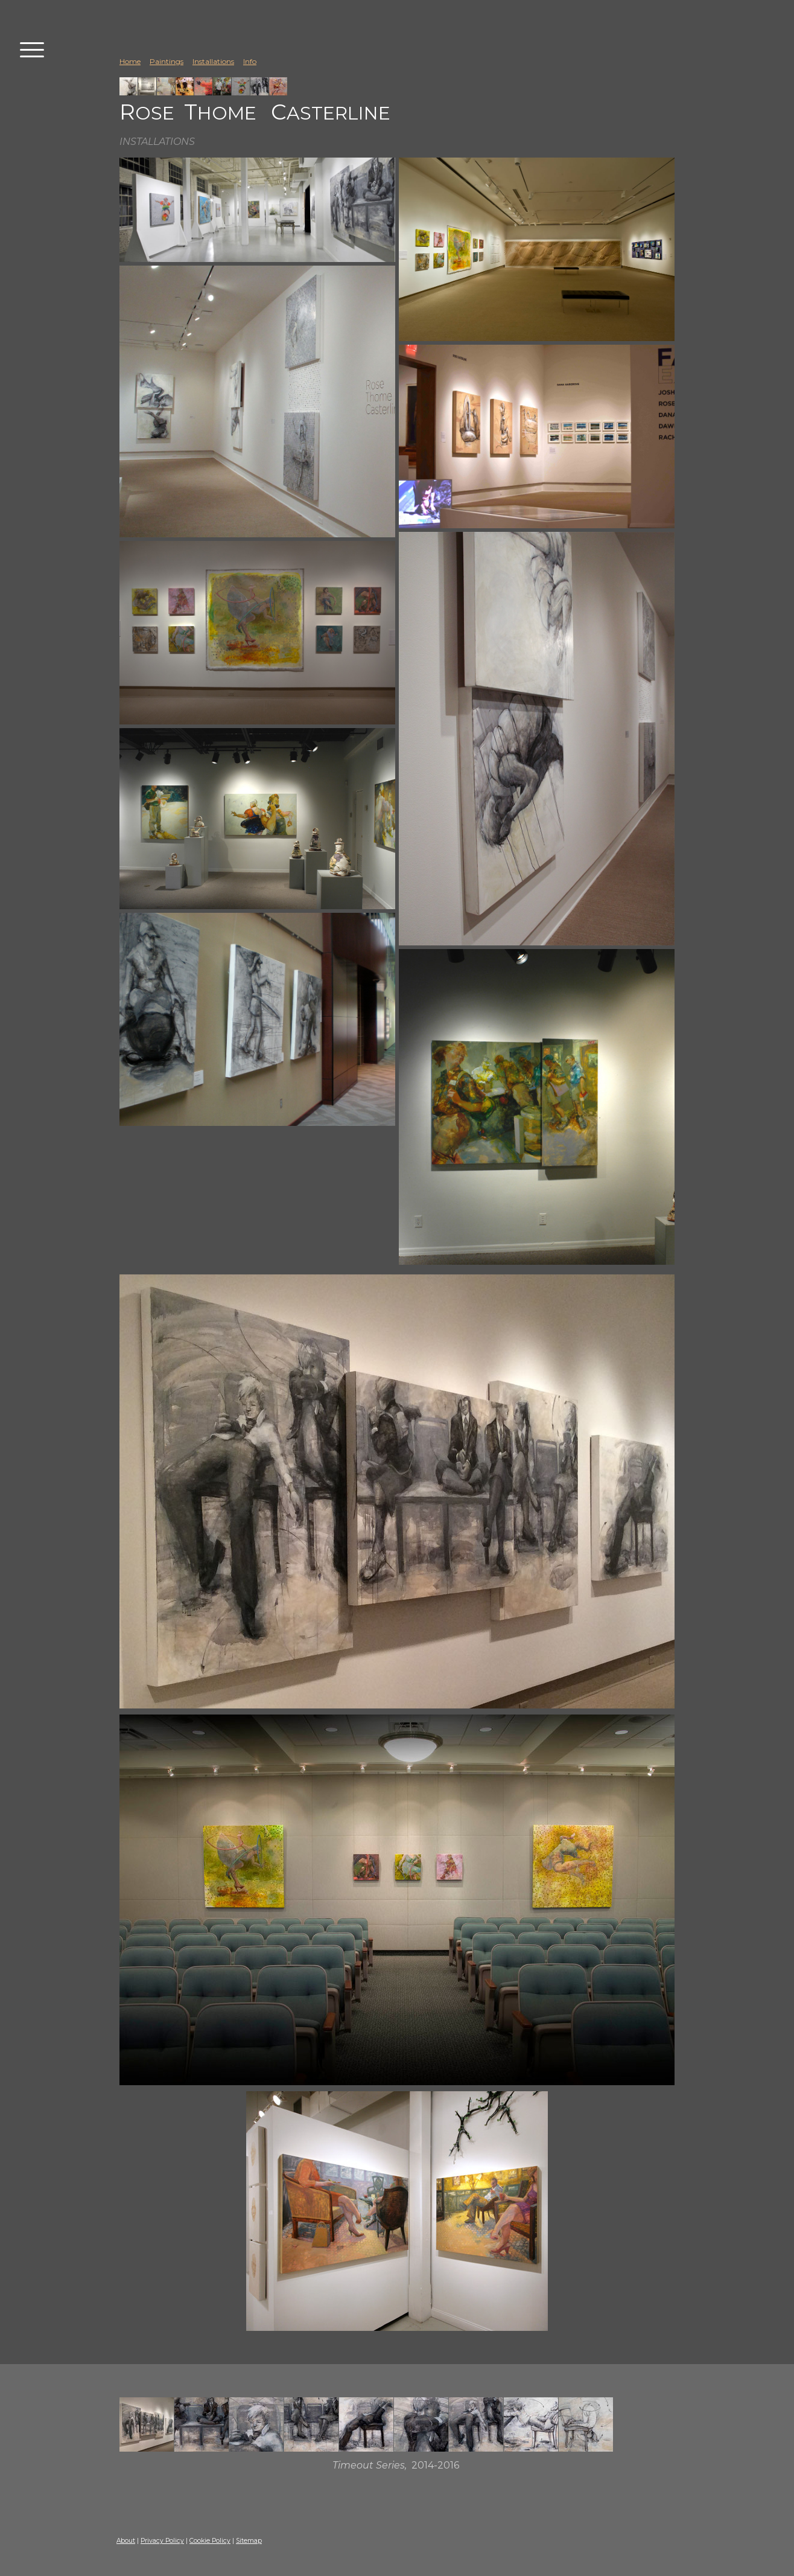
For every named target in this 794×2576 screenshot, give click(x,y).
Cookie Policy (209, 2541)
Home (130, 61)
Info (249, 61)
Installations (213, 61)
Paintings (166, 61)
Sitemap (249, 2541)
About (125, 2541)
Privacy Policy (162, 2541)
